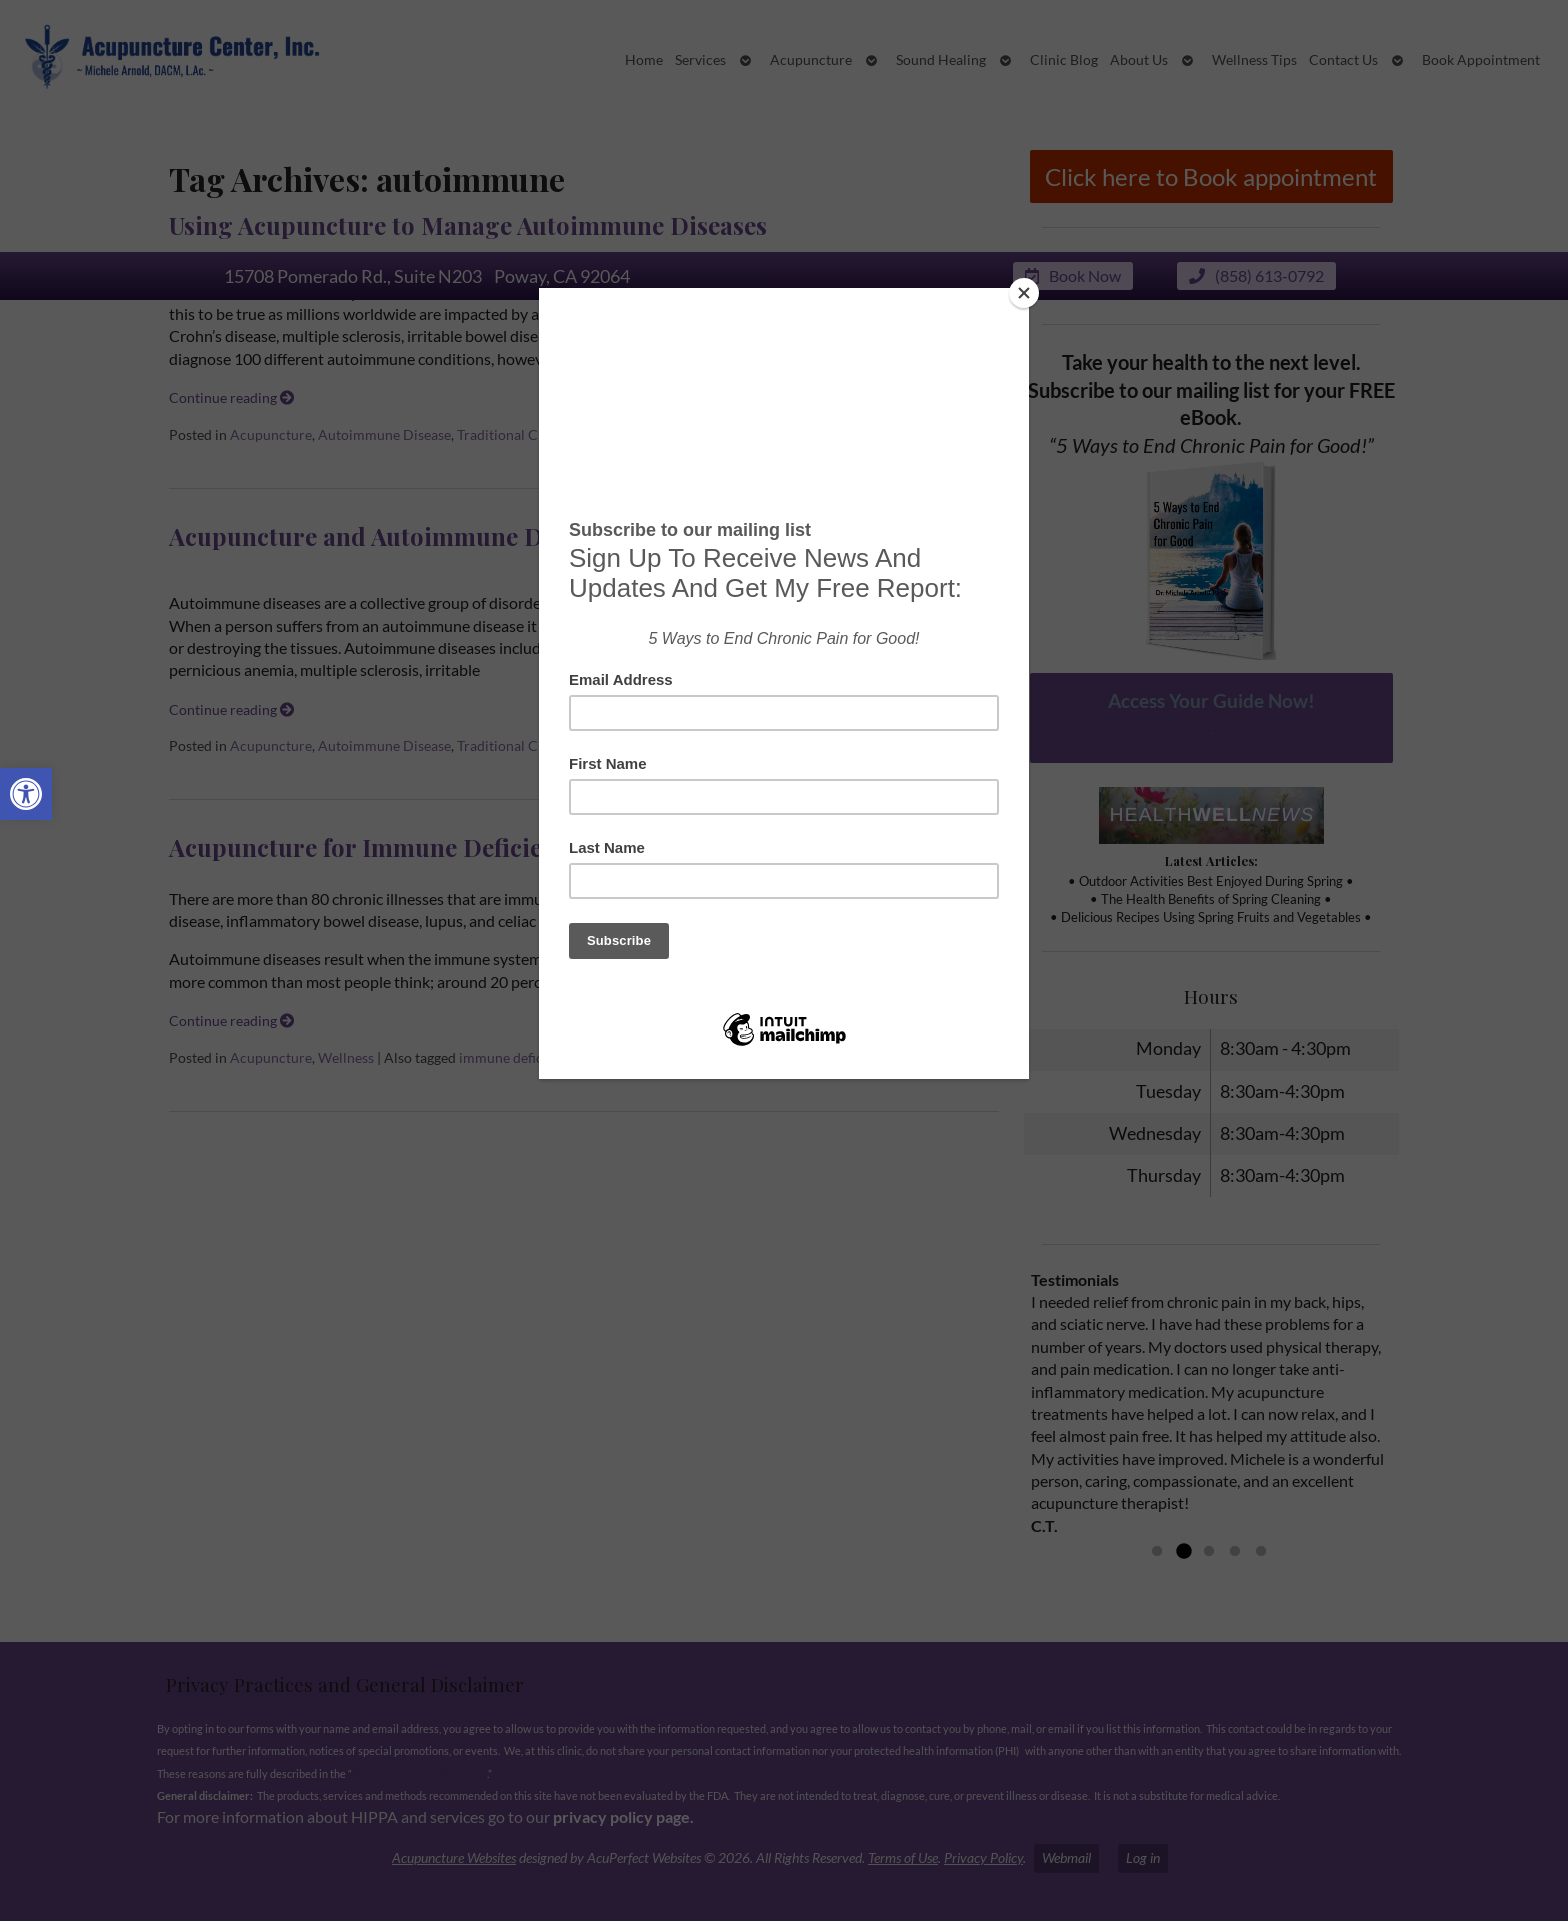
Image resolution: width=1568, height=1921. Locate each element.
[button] (26, 794)
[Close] (1024, 293)
